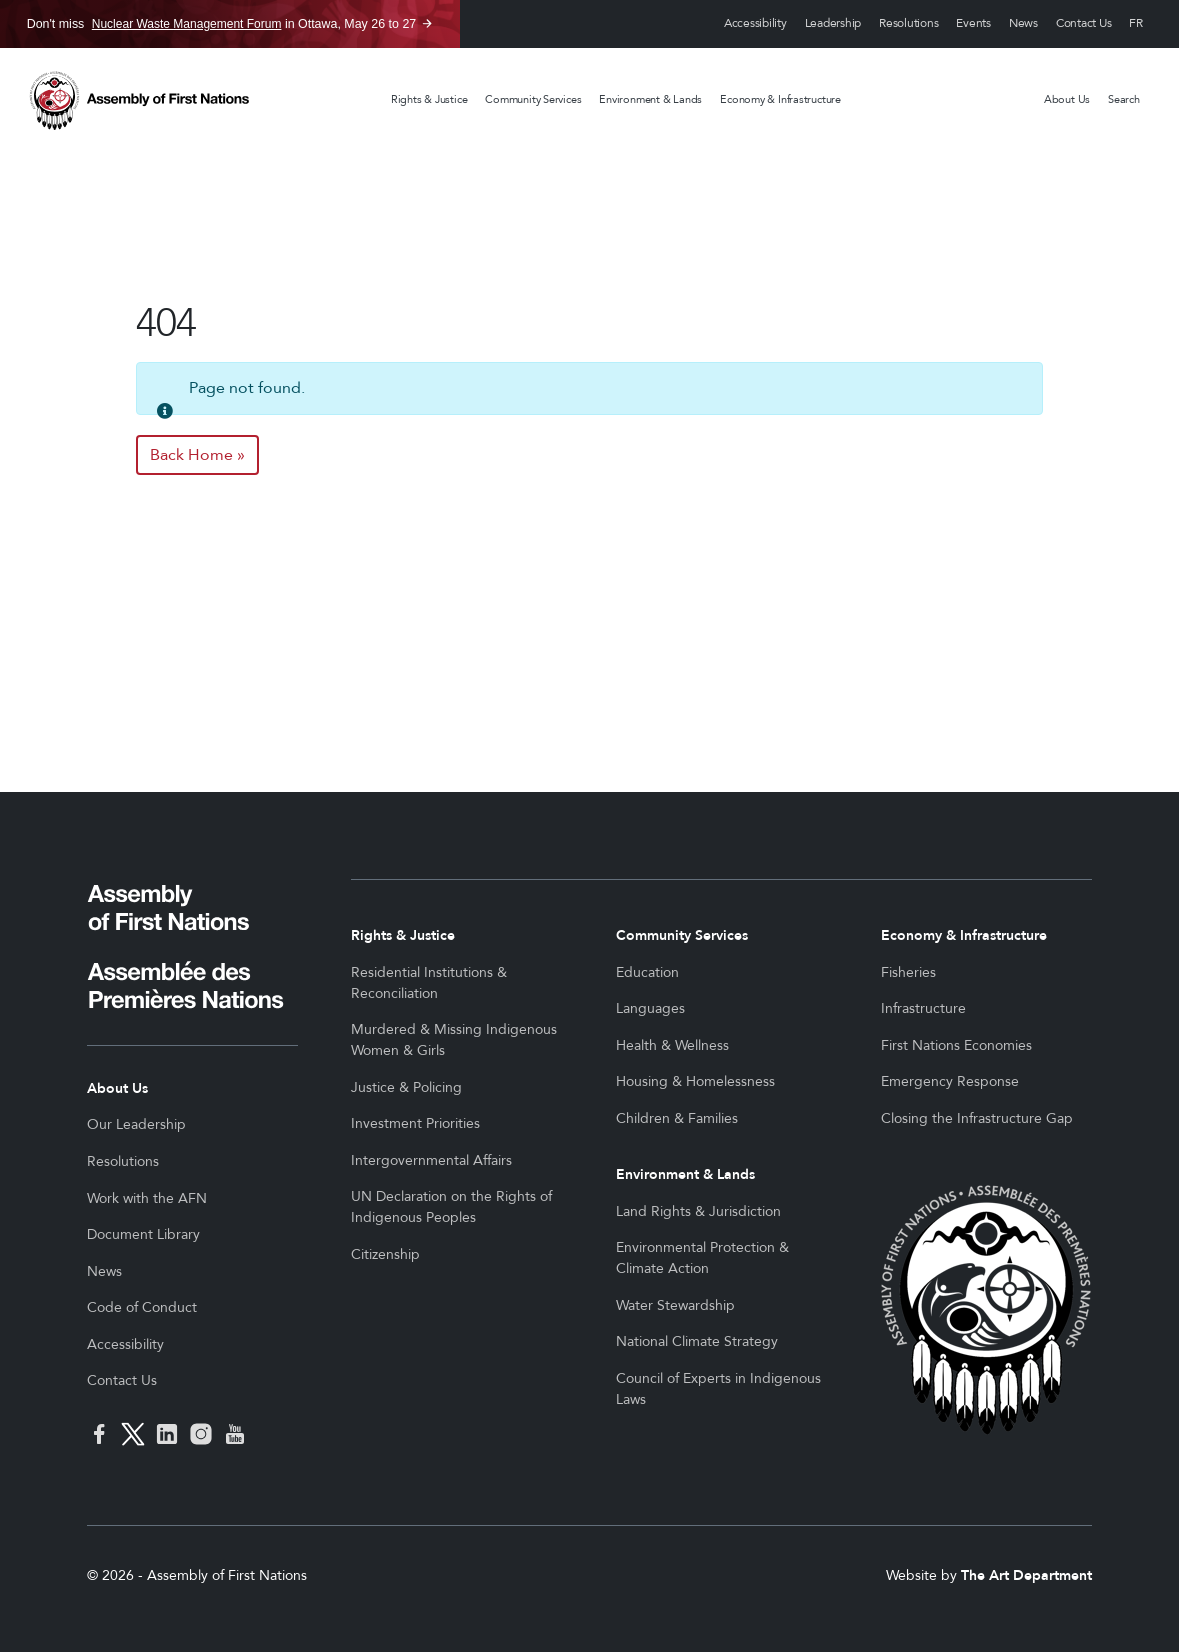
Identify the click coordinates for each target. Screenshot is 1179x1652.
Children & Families (677, 1118)
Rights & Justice (429, 99)
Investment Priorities (415, 1123)
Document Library (143, 1234)
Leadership (833, 23)
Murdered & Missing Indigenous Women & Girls (454, 1040)
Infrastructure (923, 1008)
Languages (650, 1008)
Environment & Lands (650, 99)
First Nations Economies (956, 1045)
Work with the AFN (147, 1198)
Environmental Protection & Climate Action (702, 1258)
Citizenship (385, 1254)
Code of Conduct (142, 1307)
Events (973, 23)
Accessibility (755, 23)
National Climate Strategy (697, 1341)
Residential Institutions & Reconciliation (429, 983)
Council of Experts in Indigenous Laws (718, 1389)
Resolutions (908, 23)
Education (647, 972)
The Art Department (1026, 1575)
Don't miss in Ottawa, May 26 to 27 (222, 24)
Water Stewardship (675, 1305)
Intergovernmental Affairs (431, 1160)
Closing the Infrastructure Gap (977, 1118)
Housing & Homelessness (695, 1081)
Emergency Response (950, 1081)
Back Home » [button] (197, 455)
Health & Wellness (672, 1045)
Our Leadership (136, 1124)
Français (1136, 24)
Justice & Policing (406, 1087)
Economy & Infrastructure (780, 99)
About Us (1067, 99)
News (1023, 23)
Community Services (533, 99)
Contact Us (1084, 23)
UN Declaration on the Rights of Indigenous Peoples (451, 1207)
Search (1124, 99)
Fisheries (908, 972)
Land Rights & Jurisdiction (698, 1211)
